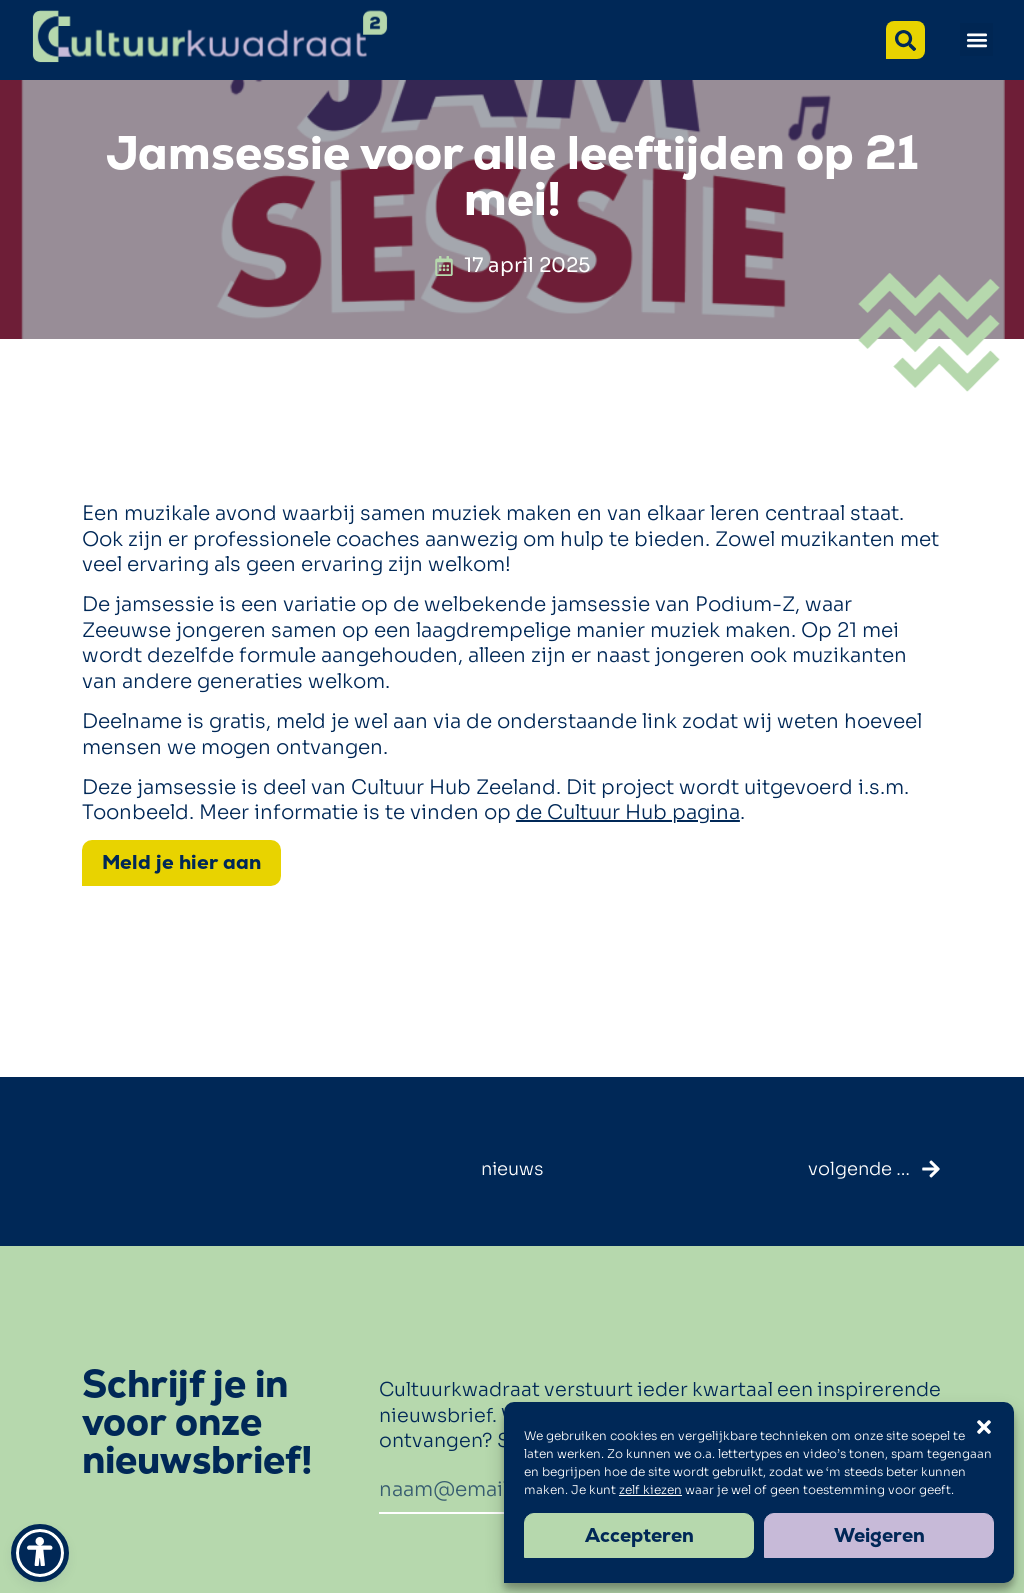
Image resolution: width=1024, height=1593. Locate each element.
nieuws (512, 1169)
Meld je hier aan (181, 862)
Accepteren (639, 1535)
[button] (976, 39)
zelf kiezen (650, 1489)
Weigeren (879, 1535)
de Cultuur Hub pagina (628, 812)
